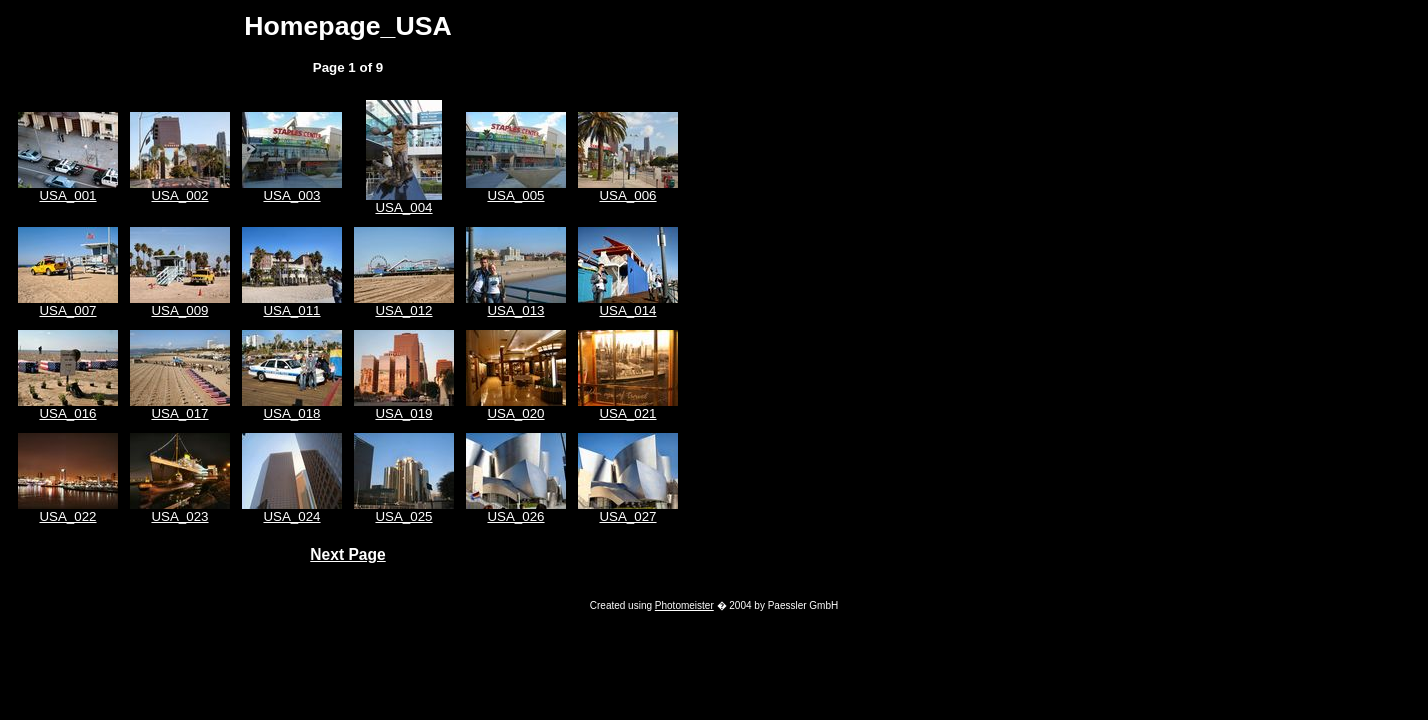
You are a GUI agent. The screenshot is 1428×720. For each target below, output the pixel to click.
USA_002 (179, 195)
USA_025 (403, 516)
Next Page (347, 554)
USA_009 (179, 310)
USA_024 (291, 516)
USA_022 (67, 516)
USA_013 (515, 310)
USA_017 (179, 413)
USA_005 (515, 195)
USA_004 (403, 207)
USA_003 (291, 195)
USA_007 (67, 310)
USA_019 (403, 413)
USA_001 (67, 195)
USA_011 (291, 310)
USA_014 (627, 310)
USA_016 (67, 413)
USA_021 (627, 413)
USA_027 (627, 516)
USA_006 (627, 195)
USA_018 (291, 413)
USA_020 (515, 413)
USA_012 (403, 310)
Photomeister (684, 605)
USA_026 (515, 516)
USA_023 (179, 516)
